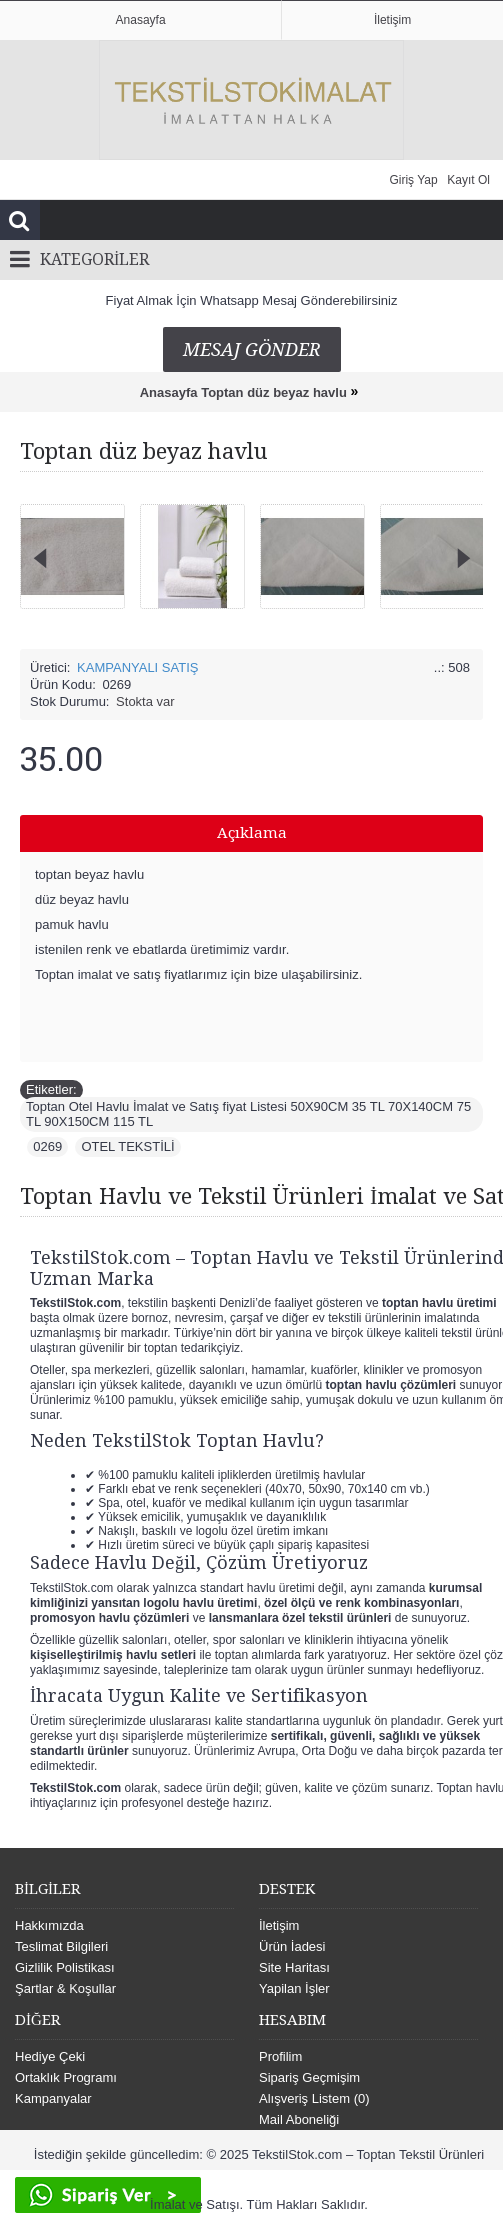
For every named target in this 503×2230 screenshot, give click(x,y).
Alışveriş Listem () (314, 2098)
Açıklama (252, 833)
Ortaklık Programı (66, 2077)
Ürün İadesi (292, 1946)
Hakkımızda (49, 1925)
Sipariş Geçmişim (309, 2077)
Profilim (280, 2056)
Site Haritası (294, 1967)
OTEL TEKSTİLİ (127, 1146)
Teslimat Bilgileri (61, 1946)
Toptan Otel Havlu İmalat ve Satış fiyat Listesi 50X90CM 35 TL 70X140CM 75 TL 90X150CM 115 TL (248, 1114)
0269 (47, 1146)
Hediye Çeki (50, 2056)
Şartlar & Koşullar (65, 1988)
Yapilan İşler (294, 1988)
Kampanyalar (53, 2098)
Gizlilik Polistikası (65, 1967)
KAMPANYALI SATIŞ (137, 667)
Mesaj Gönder (252, 349)
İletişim (279, 1925)
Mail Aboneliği (299, 2119)
